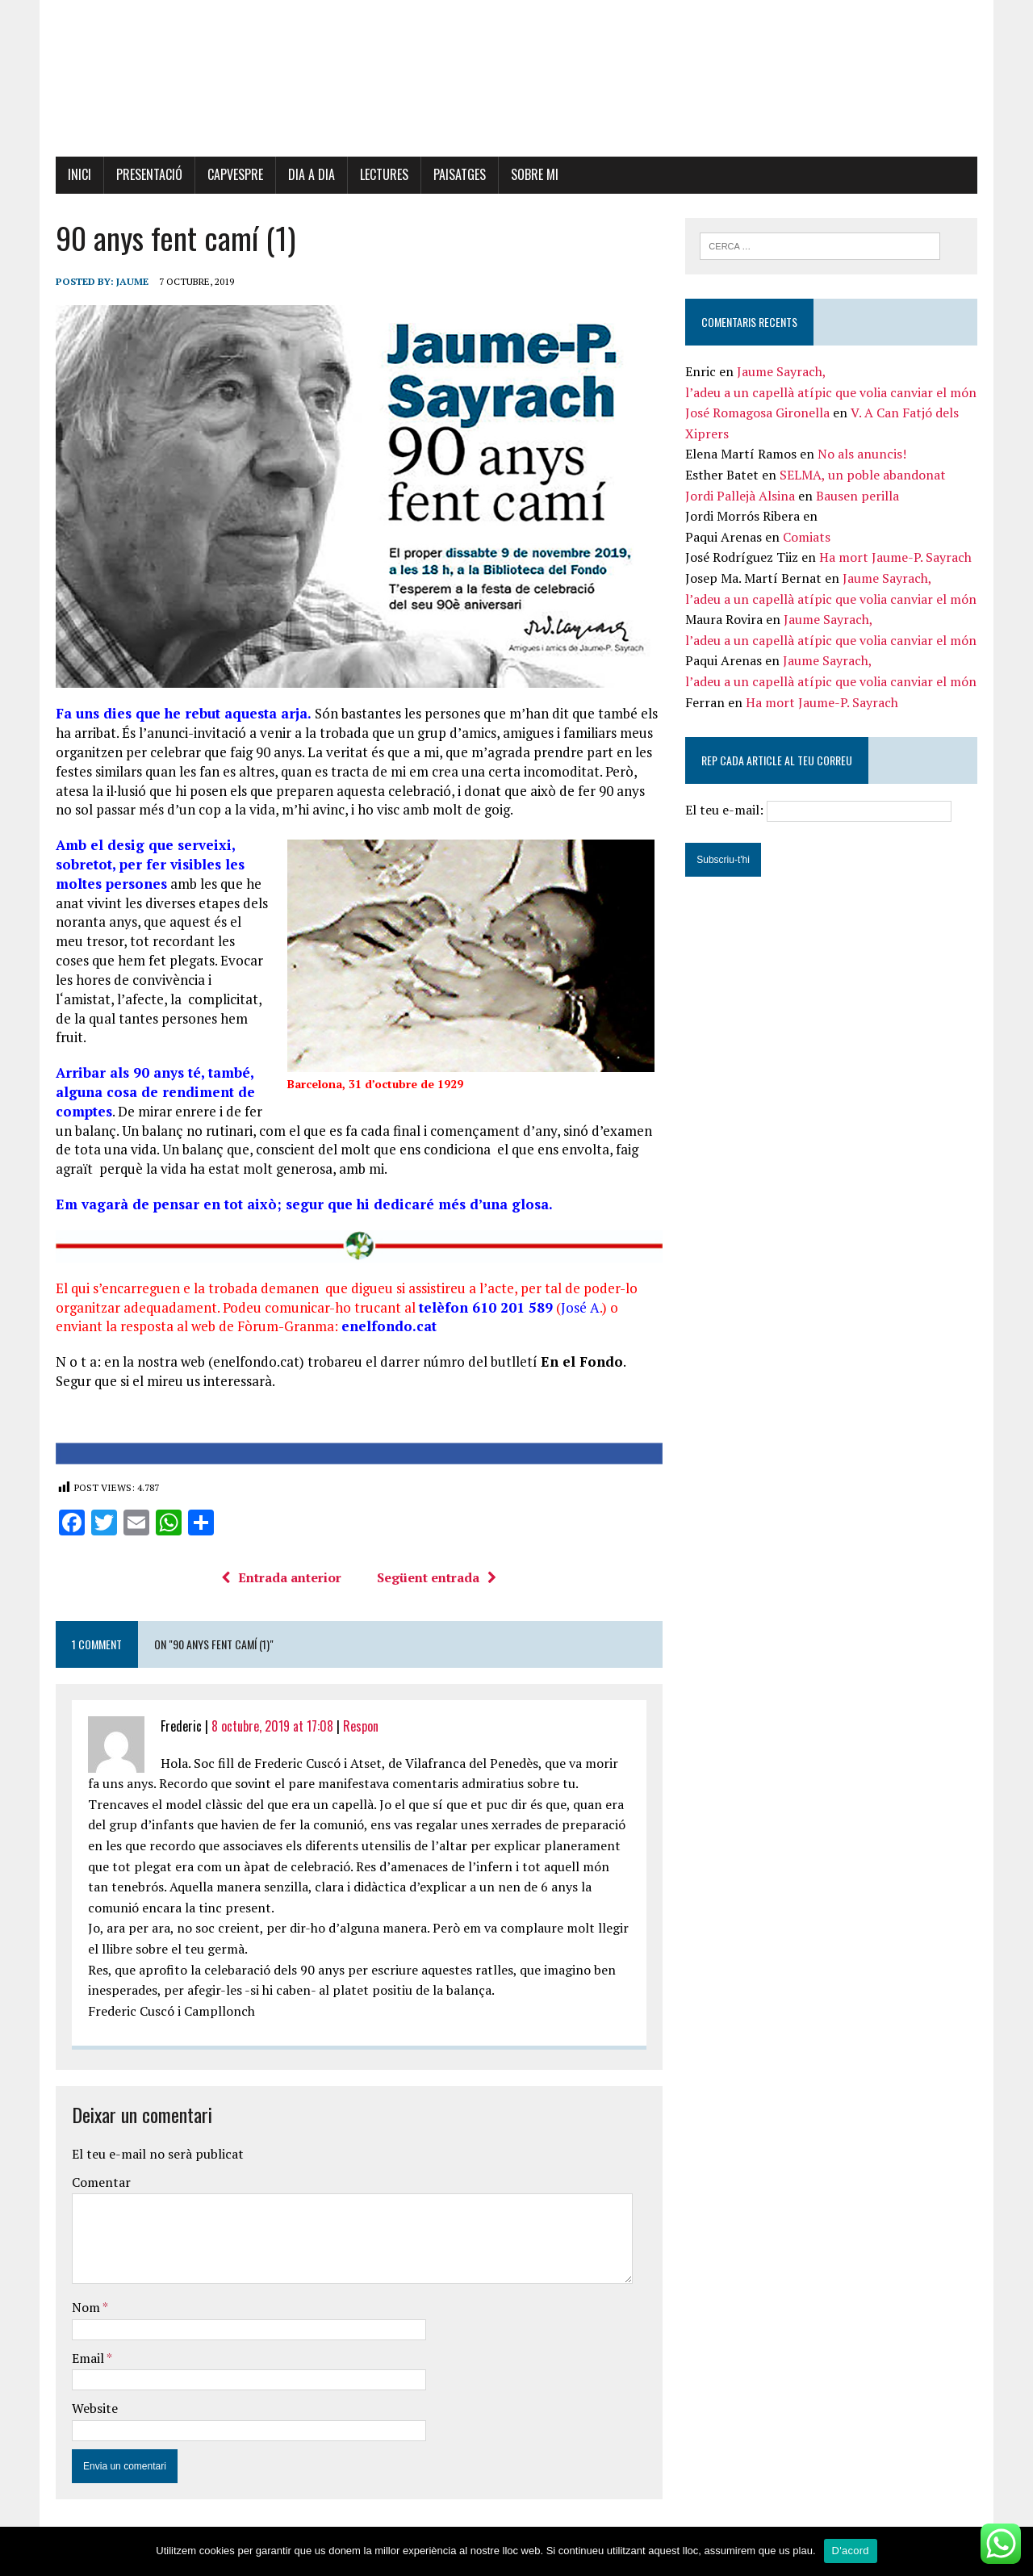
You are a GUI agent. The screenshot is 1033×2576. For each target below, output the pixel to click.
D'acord (850, 2551)
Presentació (145, 175)
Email (85, 2363)
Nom (83, 2312)
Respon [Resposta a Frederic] (356, 1730)
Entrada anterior (280, 1582)
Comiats (808, 538)
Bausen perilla (859, 496)
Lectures (380, 175)
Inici (75, 175)
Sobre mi (530, 175)
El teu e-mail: (821, 811)
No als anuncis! (863, 455)
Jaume (128, 282)
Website (91, 2414)
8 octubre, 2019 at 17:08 (268, 1730)
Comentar (97, 2187)
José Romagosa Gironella (759, 414)
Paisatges (455, 175)
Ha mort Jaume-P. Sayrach (897, 559)
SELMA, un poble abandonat (864, 476)
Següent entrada (436, 1582)
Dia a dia (307, 175)
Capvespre (231, 175)
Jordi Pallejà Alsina (742, 496)
